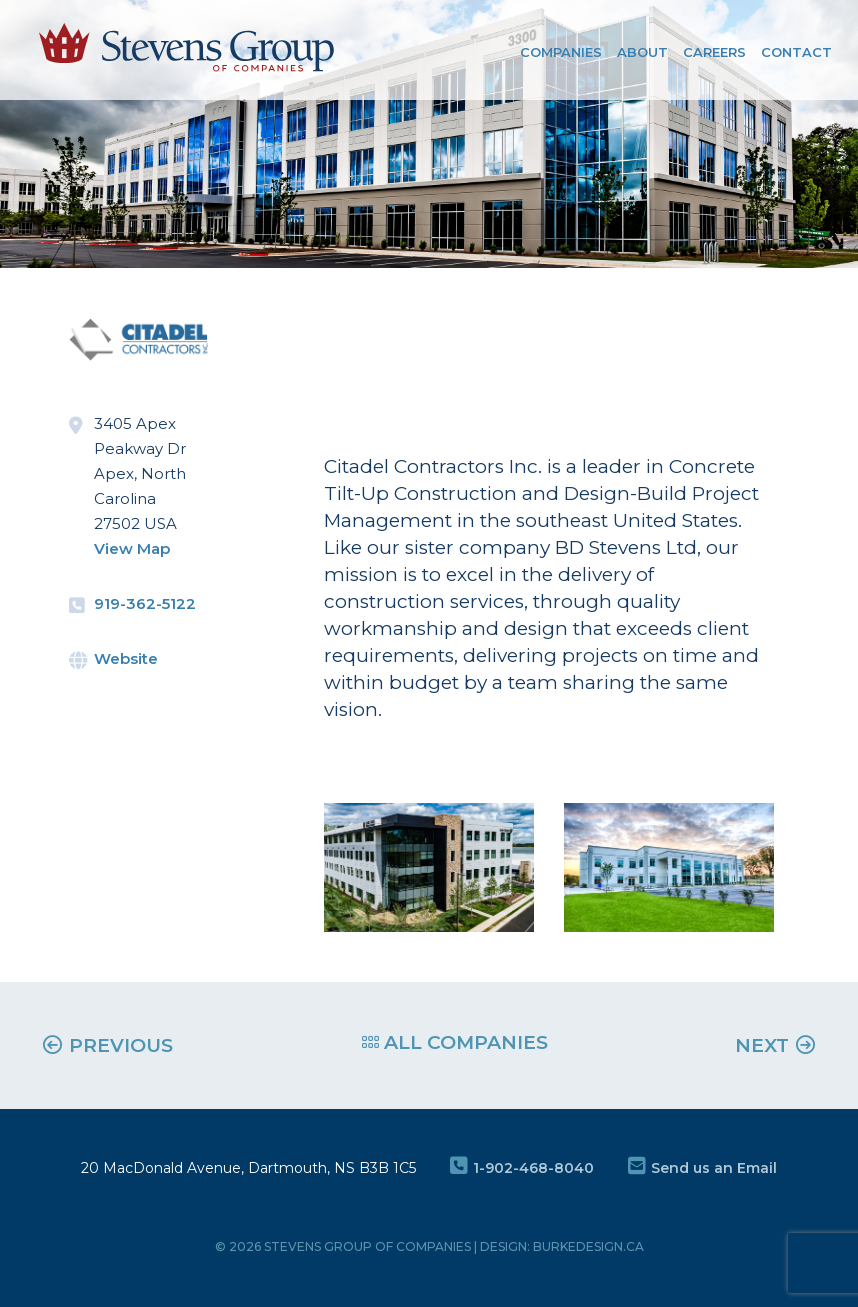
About (642, 52)
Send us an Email (702, 1168)
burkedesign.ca (588, 1246)
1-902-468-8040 (522, 1168)
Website (126, 658)
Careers (714, 52)
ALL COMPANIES (455, 1042)
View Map (132, 548)
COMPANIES (561, 52)
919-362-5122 (145, 603)
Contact (796, 52)
